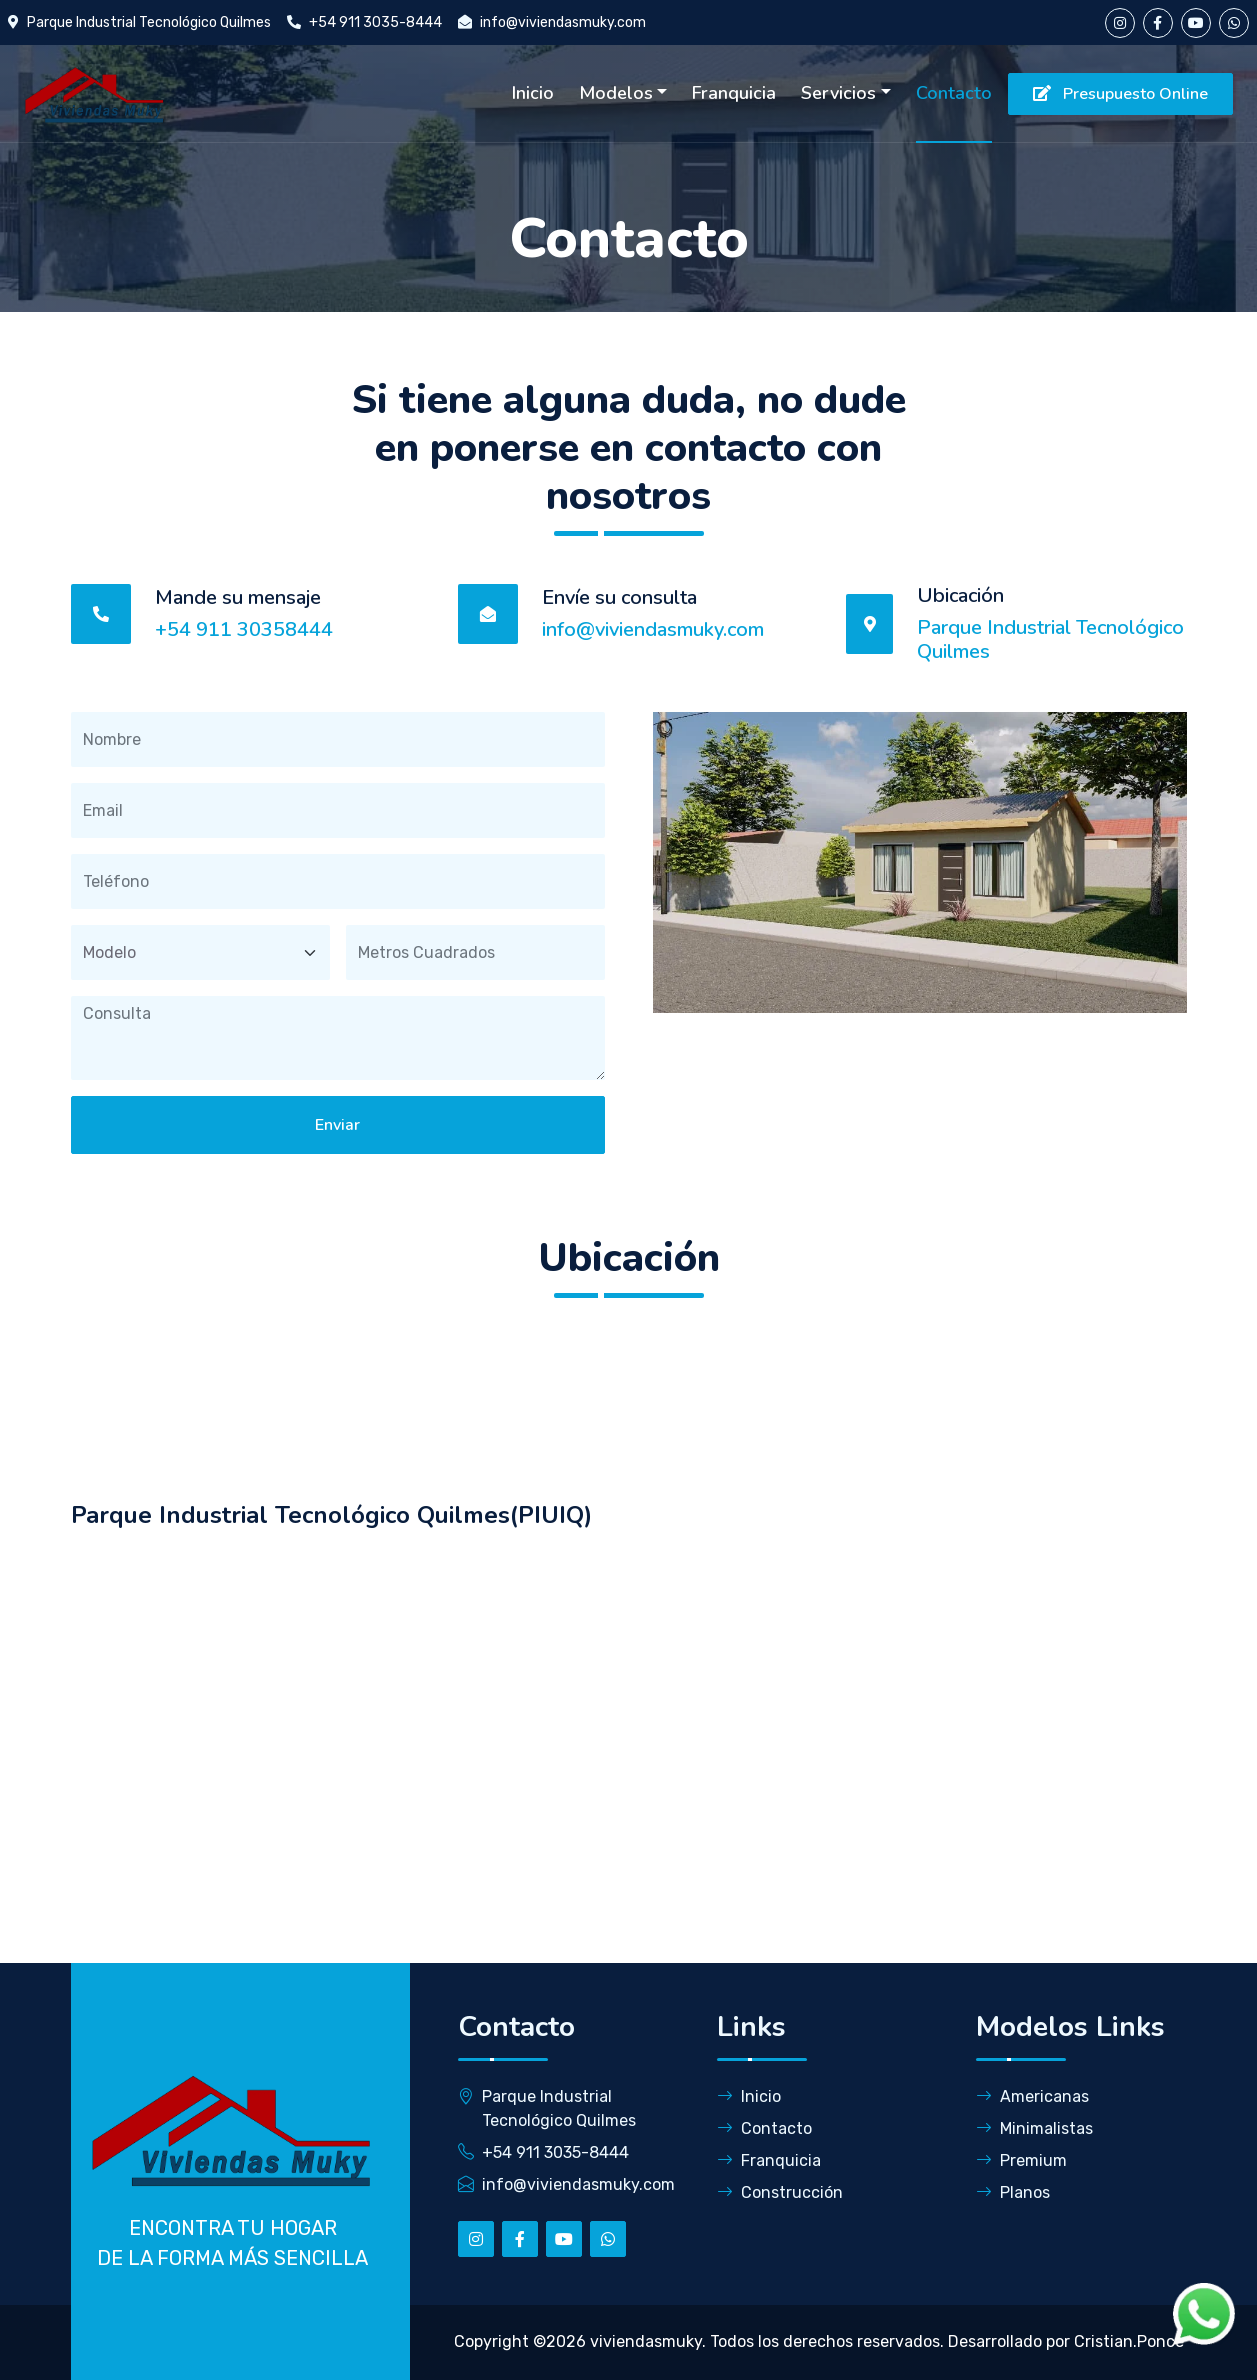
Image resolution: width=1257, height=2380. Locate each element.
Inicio (533, 93)
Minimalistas (1034, 2128)
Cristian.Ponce (1129, 2341)
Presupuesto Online (1120, 94)
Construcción (780, 2192)
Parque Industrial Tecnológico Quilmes (149, 22)
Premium (1021, 2160)
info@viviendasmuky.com (563, 22)
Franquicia (734, 93)
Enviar (337, 1125)
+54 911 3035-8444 (375, 22)
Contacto (954, 93)
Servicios (838, 93)
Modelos (616, 93)
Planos (1013, 2192)
